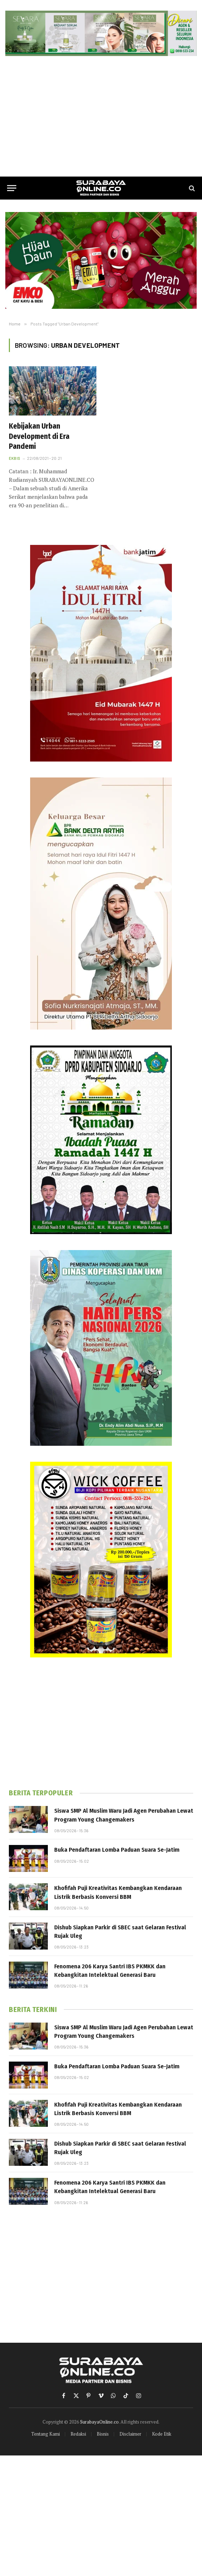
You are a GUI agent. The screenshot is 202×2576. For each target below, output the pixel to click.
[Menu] (11, 188)
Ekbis (15, 458)
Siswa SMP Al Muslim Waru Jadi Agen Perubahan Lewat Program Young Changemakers (123, 1815)
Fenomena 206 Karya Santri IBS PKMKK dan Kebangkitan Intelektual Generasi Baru (109, 1971)
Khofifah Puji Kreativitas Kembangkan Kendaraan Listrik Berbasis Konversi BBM (118, 1892)
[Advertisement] (101, 116)
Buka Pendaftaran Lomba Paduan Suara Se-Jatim (116, 1849)
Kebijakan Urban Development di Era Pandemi (39, 436)
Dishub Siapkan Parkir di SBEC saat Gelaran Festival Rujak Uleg (120, 1932)
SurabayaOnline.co (99, 2422)
